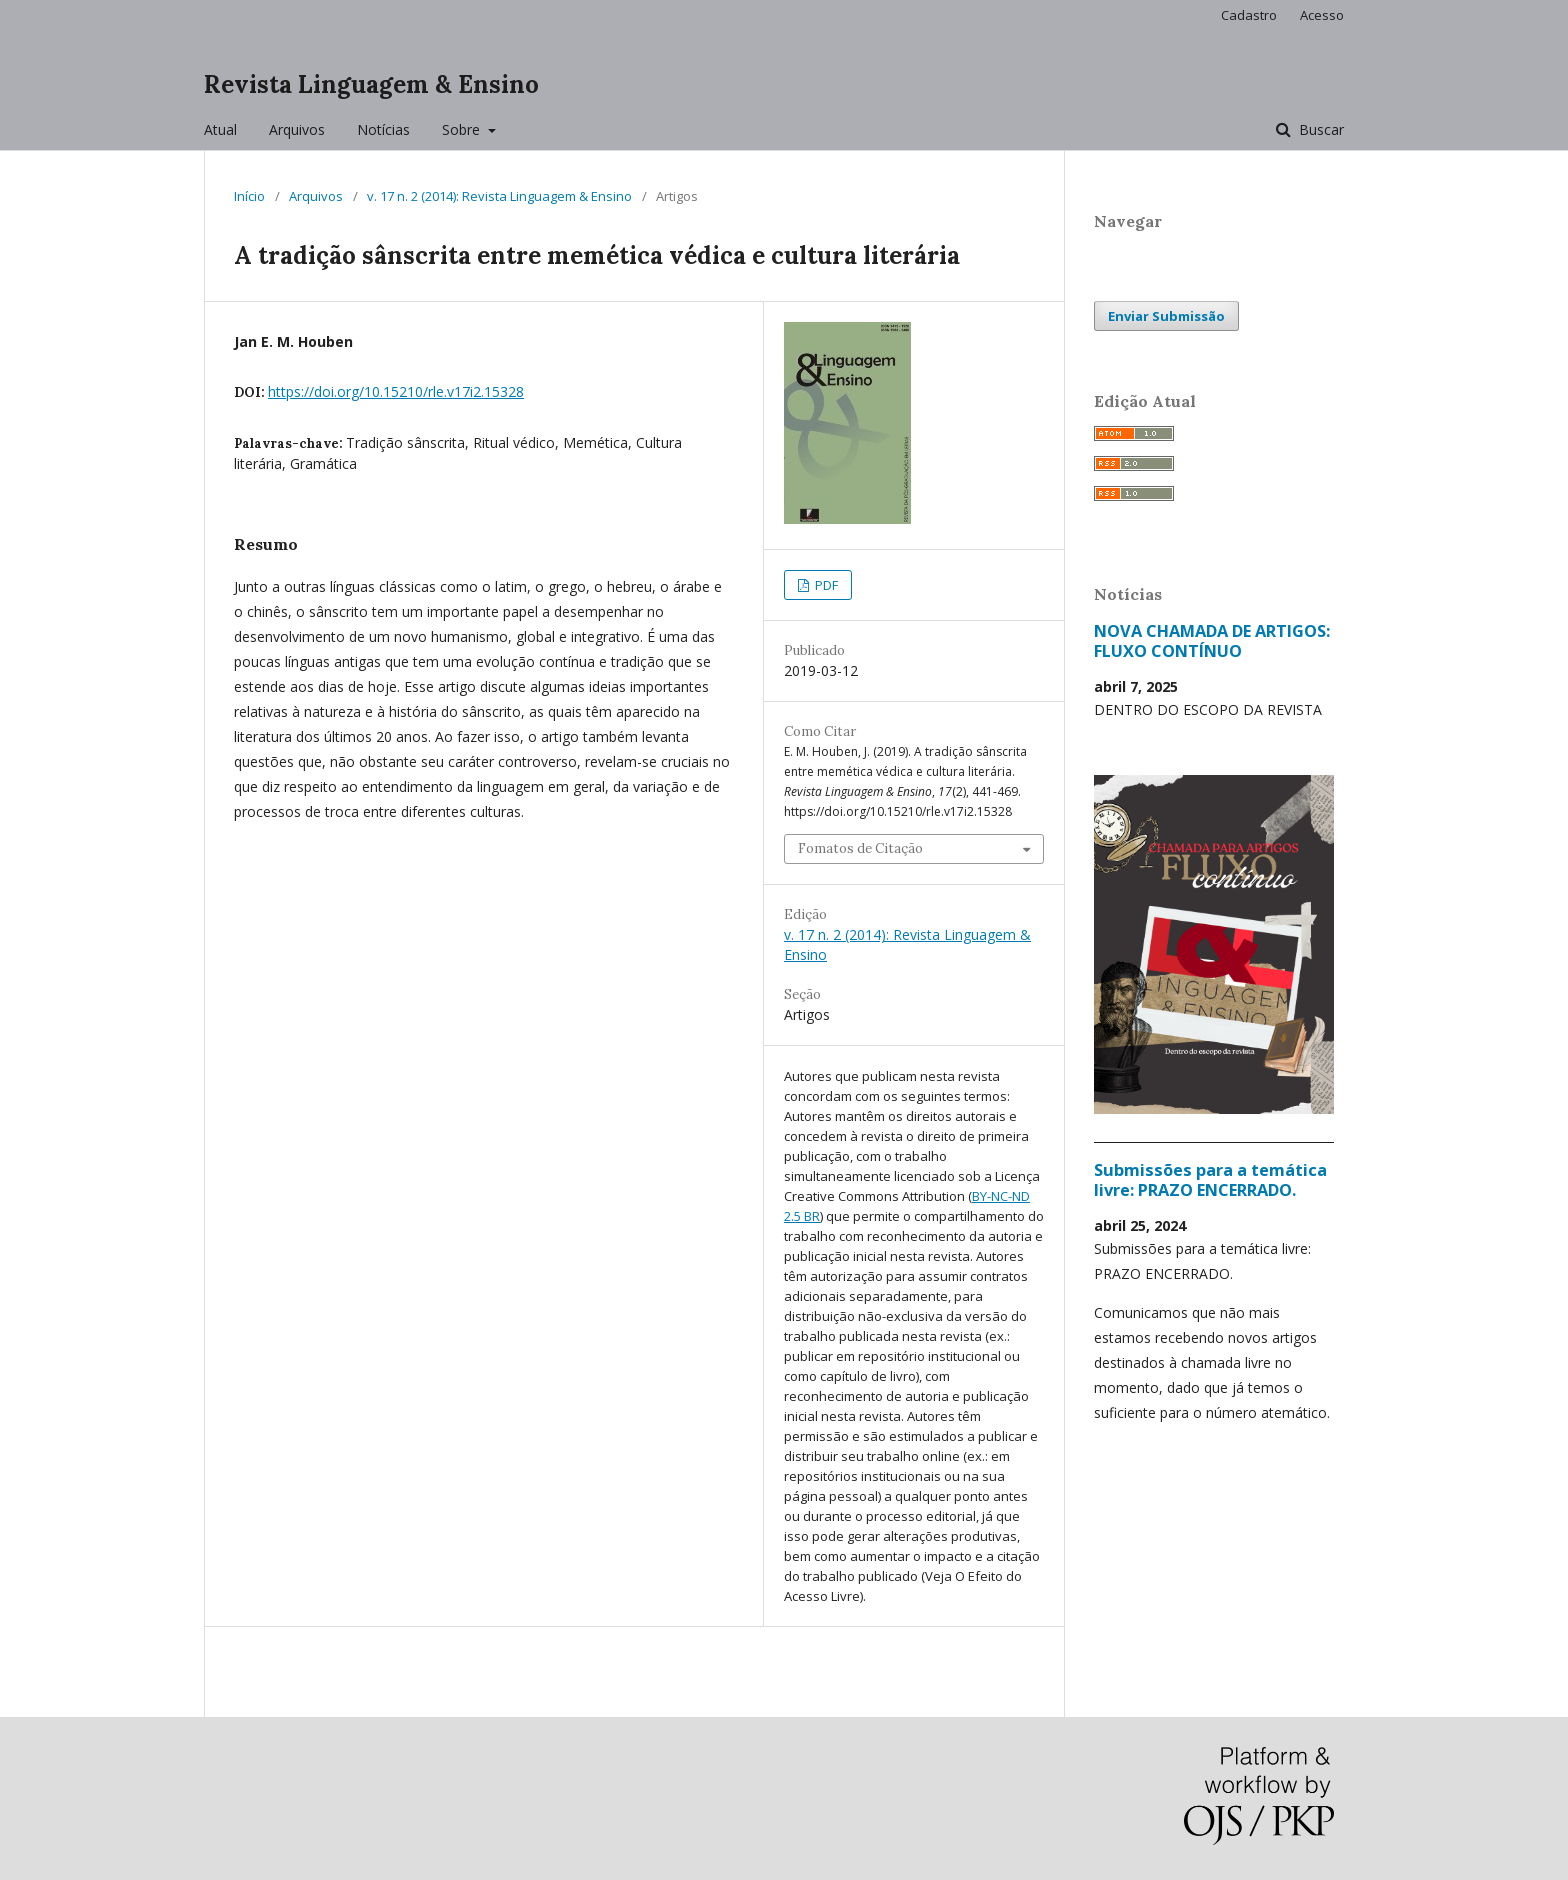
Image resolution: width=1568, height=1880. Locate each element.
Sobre (463, 129)
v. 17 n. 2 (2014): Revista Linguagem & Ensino (499, 196)
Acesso (1322, 15)
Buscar (1319, 129)
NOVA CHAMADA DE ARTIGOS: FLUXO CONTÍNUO (1212, 641)
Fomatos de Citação (860, 848)
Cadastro (1249, 15)
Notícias (383, 129)
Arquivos (297, 129)
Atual (220, 129)
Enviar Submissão (1166, 316)
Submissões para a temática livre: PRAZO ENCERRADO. (1210, 1180)
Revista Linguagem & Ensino (371, 84)
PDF (825, 585)
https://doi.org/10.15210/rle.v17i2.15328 (396, 391)
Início (249, 196)
